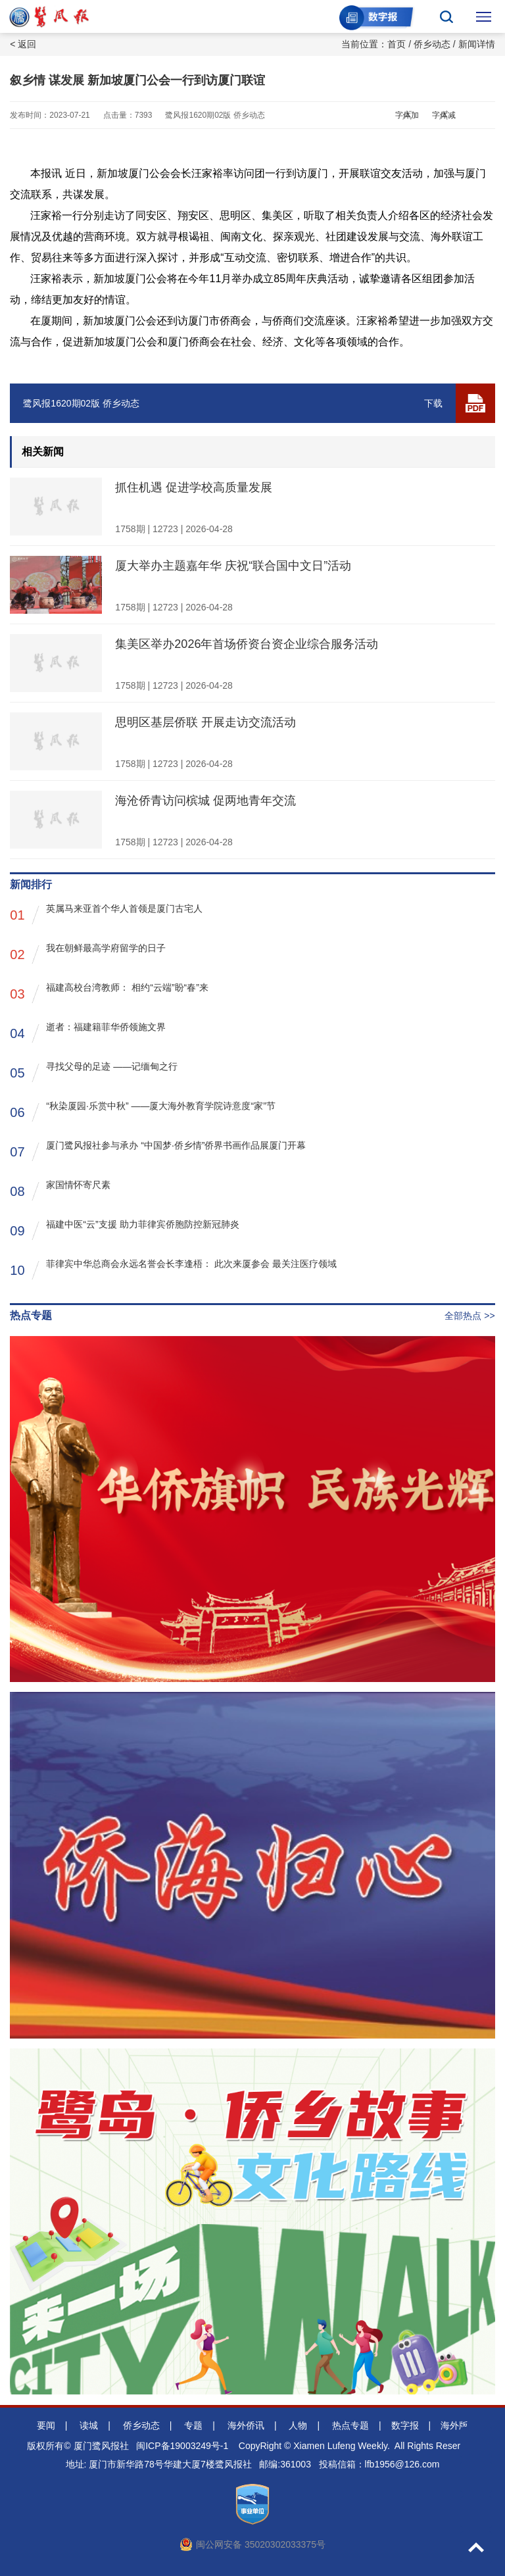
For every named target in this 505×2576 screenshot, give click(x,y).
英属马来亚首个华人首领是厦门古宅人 (106, 914)
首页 (396, 44)
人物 (298, 2425)
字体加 (407, 115)
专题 (193, 2425)
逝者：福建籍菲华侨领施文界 (88, 1032)
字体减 (444, 115)
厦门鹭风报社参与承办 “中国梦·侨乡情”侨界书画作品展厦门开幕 (158, 1151)
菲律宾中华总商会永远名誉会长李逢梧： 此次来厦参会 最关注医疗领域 (173, 1269)
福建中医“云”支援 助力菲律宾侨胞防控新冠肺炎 (124, 1230)
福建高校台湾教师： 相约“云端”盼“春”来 (109, 993)
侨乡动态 (432, 44)
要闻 (46, 2425)
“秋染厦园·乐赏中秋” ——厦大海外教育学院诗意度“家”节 (142, 1111)
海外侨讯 (246, 2425)
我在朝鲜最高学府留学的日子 (88, 953)
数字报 (405, 2425)
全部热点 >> (469, 1315)
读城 (89, 2425)
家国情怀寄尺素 (60, 1190)
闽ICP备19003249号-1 (182, 2445)
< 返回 (23, 44)
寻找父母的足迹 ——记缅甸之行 (94, 1072)
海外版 (454, 2425)
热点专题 (350, 2425)
